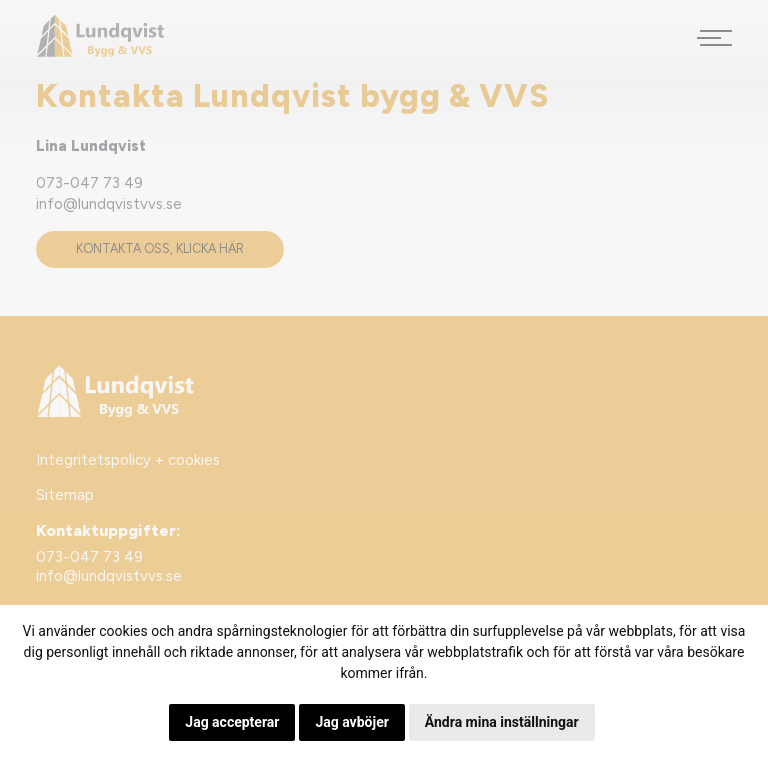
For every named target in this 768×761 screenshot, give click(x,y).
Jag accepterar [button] (232, 722)
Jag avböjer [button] (351, 722)
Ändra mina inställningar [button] (502, 722)
